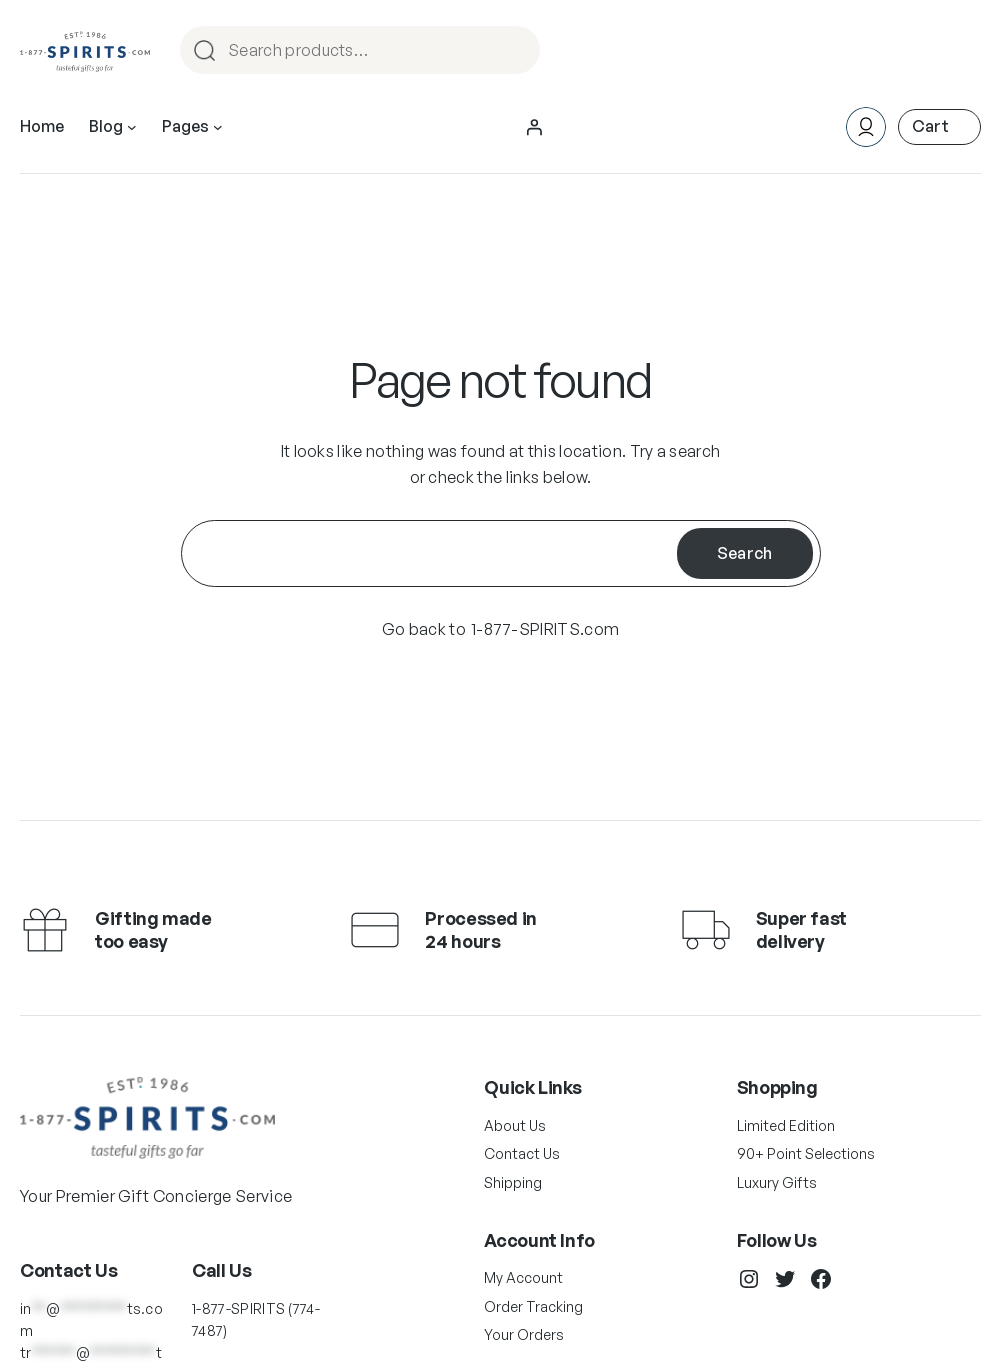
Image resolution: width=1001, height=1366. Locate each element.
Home (42, 126)
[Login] (534, 127)
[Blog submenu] (132, 127)
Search (516, 51)
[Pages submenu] (218, 127)
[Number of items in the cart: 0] (939, 126)
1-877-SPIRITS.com (545, 629)
